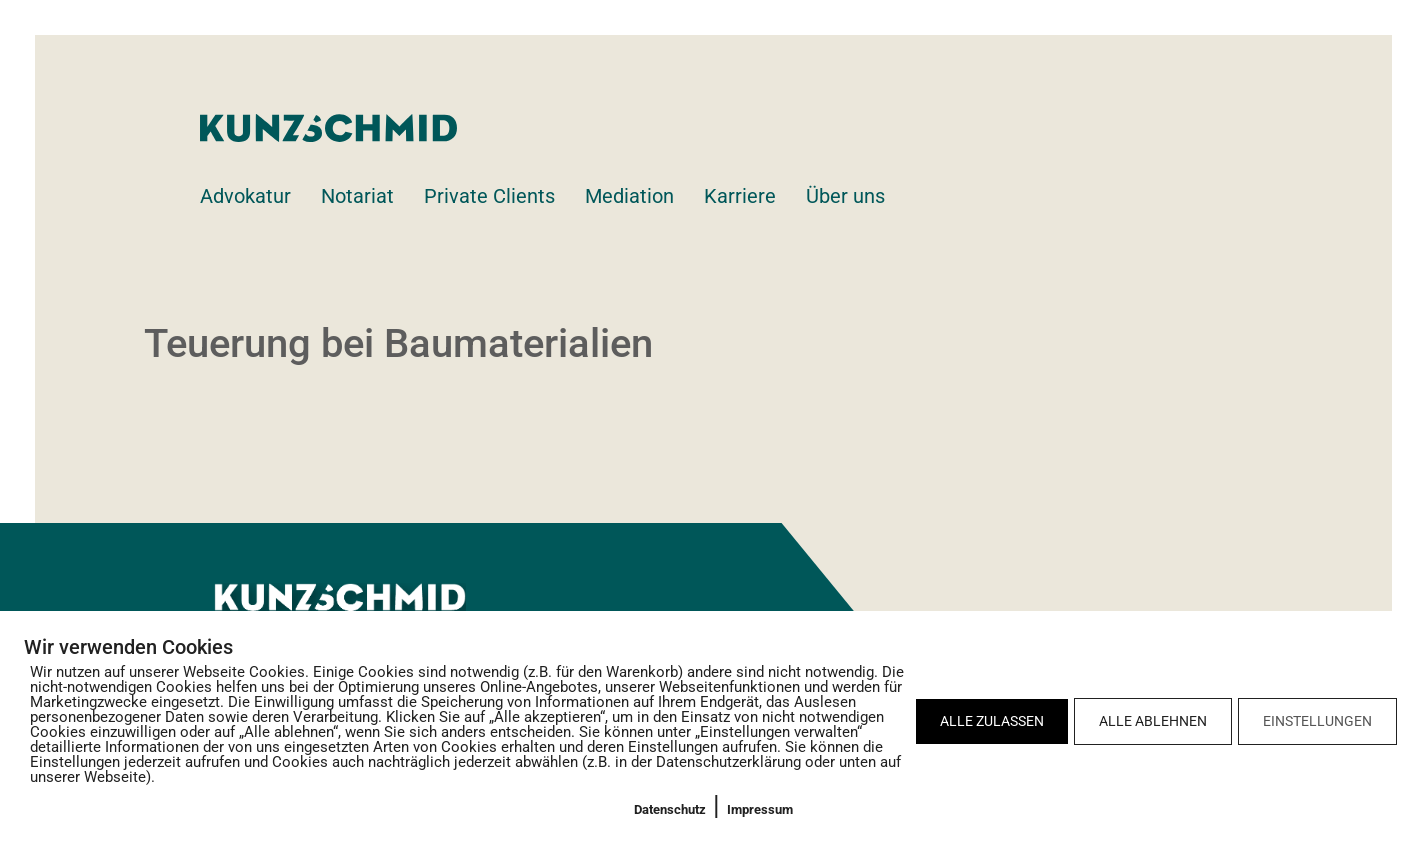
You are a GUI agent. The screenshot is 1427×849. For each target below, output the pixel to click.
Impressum (760, 809)
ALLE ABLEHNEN (1153, 721)
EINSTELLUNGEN (1317, 721)
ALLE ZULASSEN (992, 721)
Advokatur (245, 196)
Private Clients (489, 196)
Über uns (845, 196)
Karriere (740, 196)
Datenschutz (670, 809)
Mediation (629, 196)
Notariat (357, 196)
